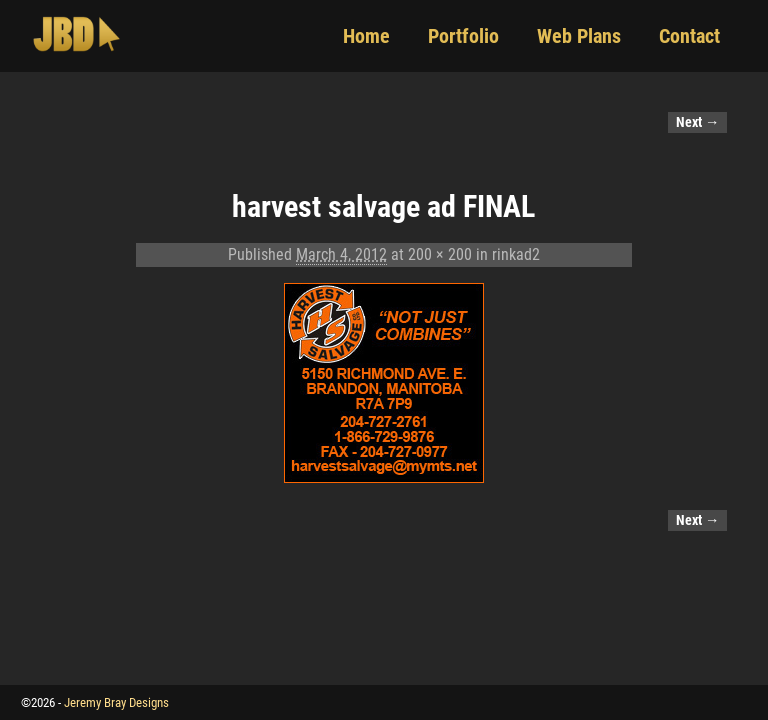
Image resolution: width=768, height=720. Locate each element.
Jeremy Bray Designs (116, 702)
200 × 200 (440, 254)
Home (366, 36)
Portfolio (463, 36)
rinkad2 (516, 254)
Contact (689, 36)
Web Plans (579, 36)
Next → (697, 122)
